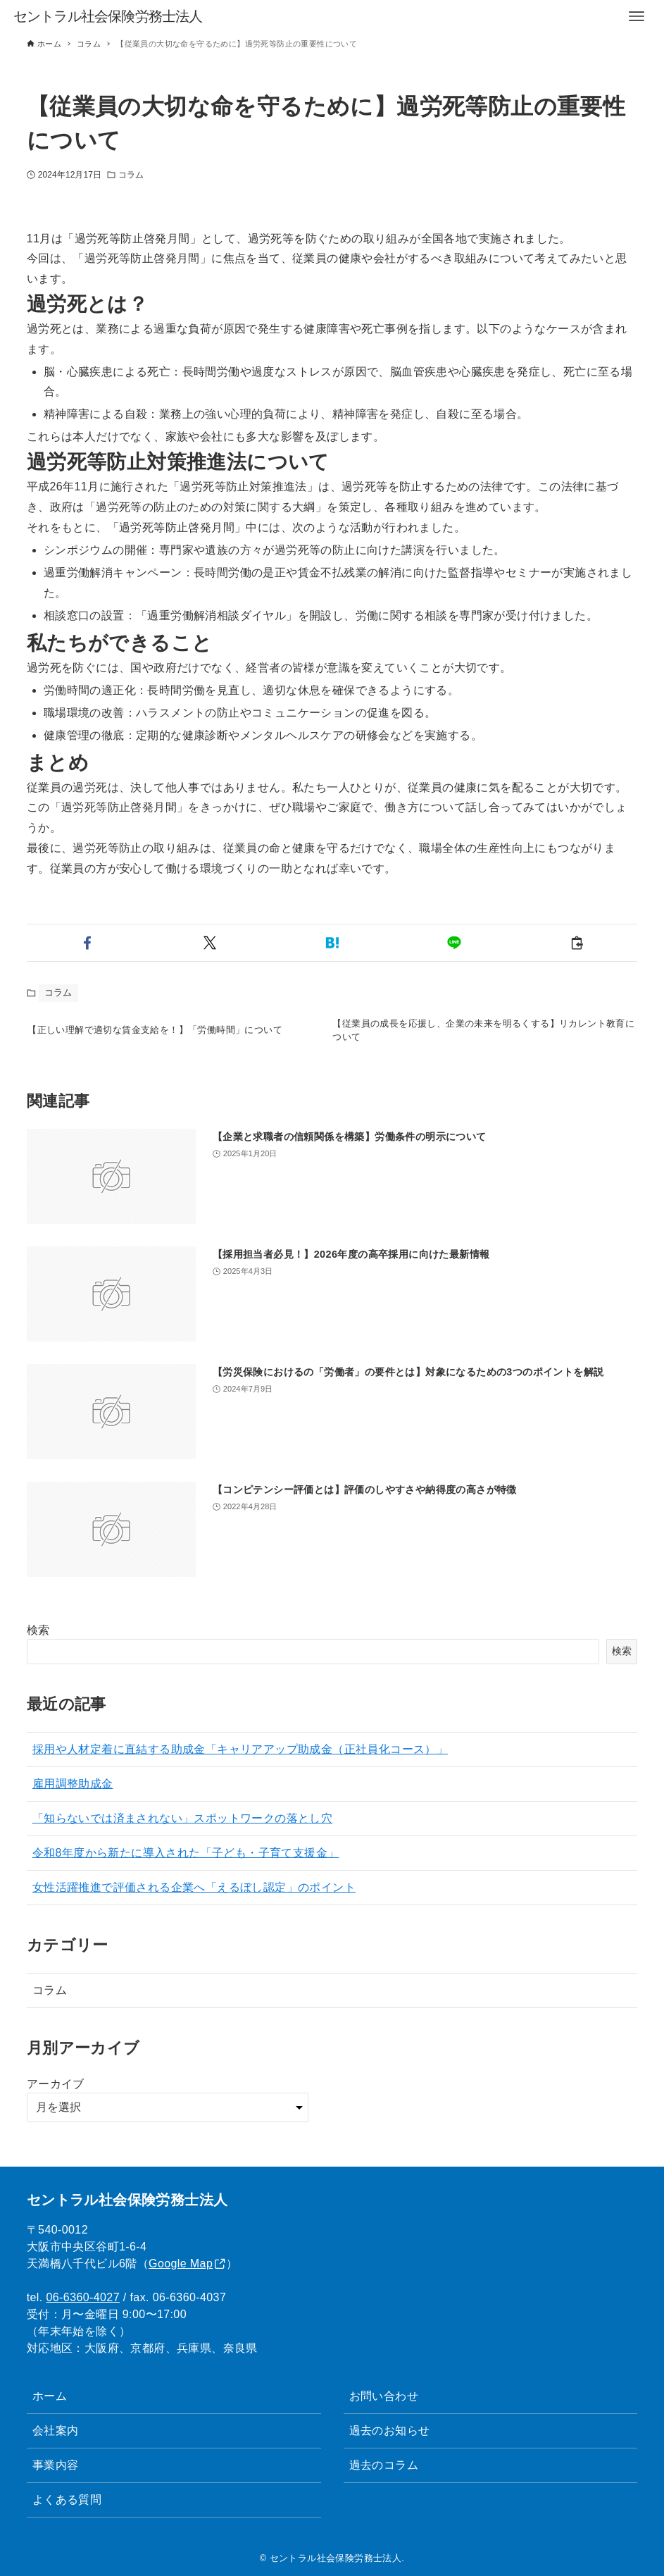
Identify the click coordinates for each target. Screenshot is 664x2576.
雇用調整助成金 (72, 1794)
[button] (88, 942)
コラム (131, 175)
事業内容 (55, 2465)
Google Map (181, 2264)
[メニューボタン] (636, 16)
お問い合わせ (383, 2396)
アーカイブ (55, 2094)
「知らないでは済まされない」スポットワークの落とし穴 (182, 1829)
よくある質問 (66, 2500)
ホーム (49, 2396)
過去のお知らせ (389, 2430)
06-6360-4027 (83, 2297)
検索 (38, 1641)
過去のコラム (383, 2465)
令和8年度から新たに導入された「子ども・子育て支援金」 (185, 1863)
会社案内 (55, 2430)
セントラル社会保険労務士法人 (108, 16)
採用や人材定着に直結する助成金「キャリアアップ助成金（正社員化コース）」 (240, 1760)
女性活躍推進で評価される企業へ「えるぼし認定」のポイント (194, 1898)
